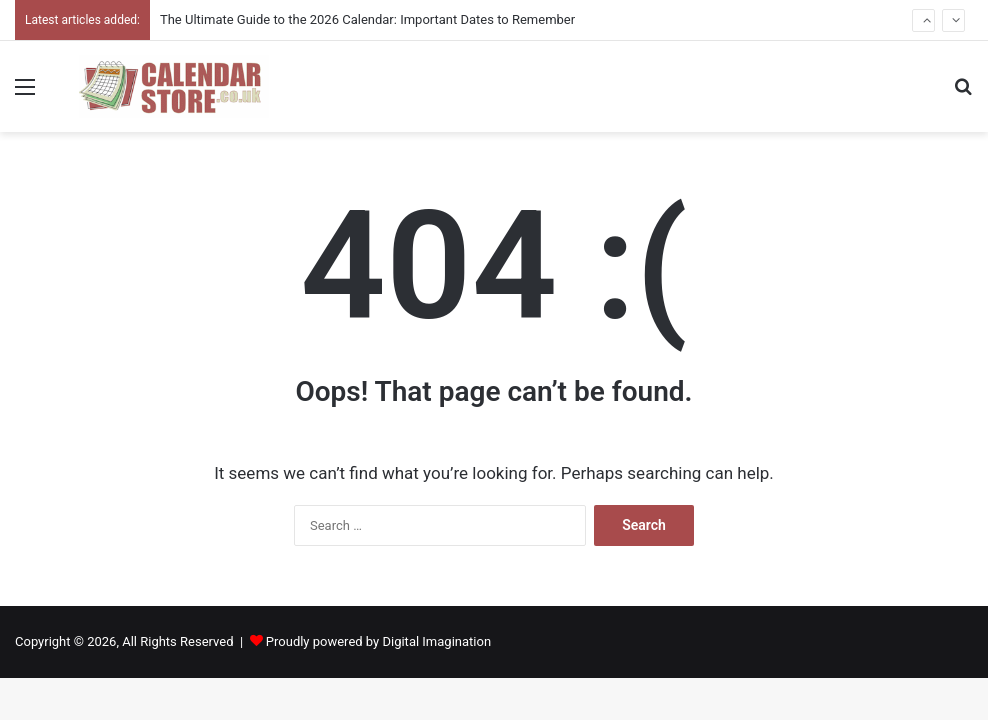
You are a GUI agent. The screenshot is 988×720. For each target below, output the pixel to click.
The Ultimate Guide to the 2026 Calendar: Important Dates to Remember (367, 19)
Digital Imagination (436, 641)
